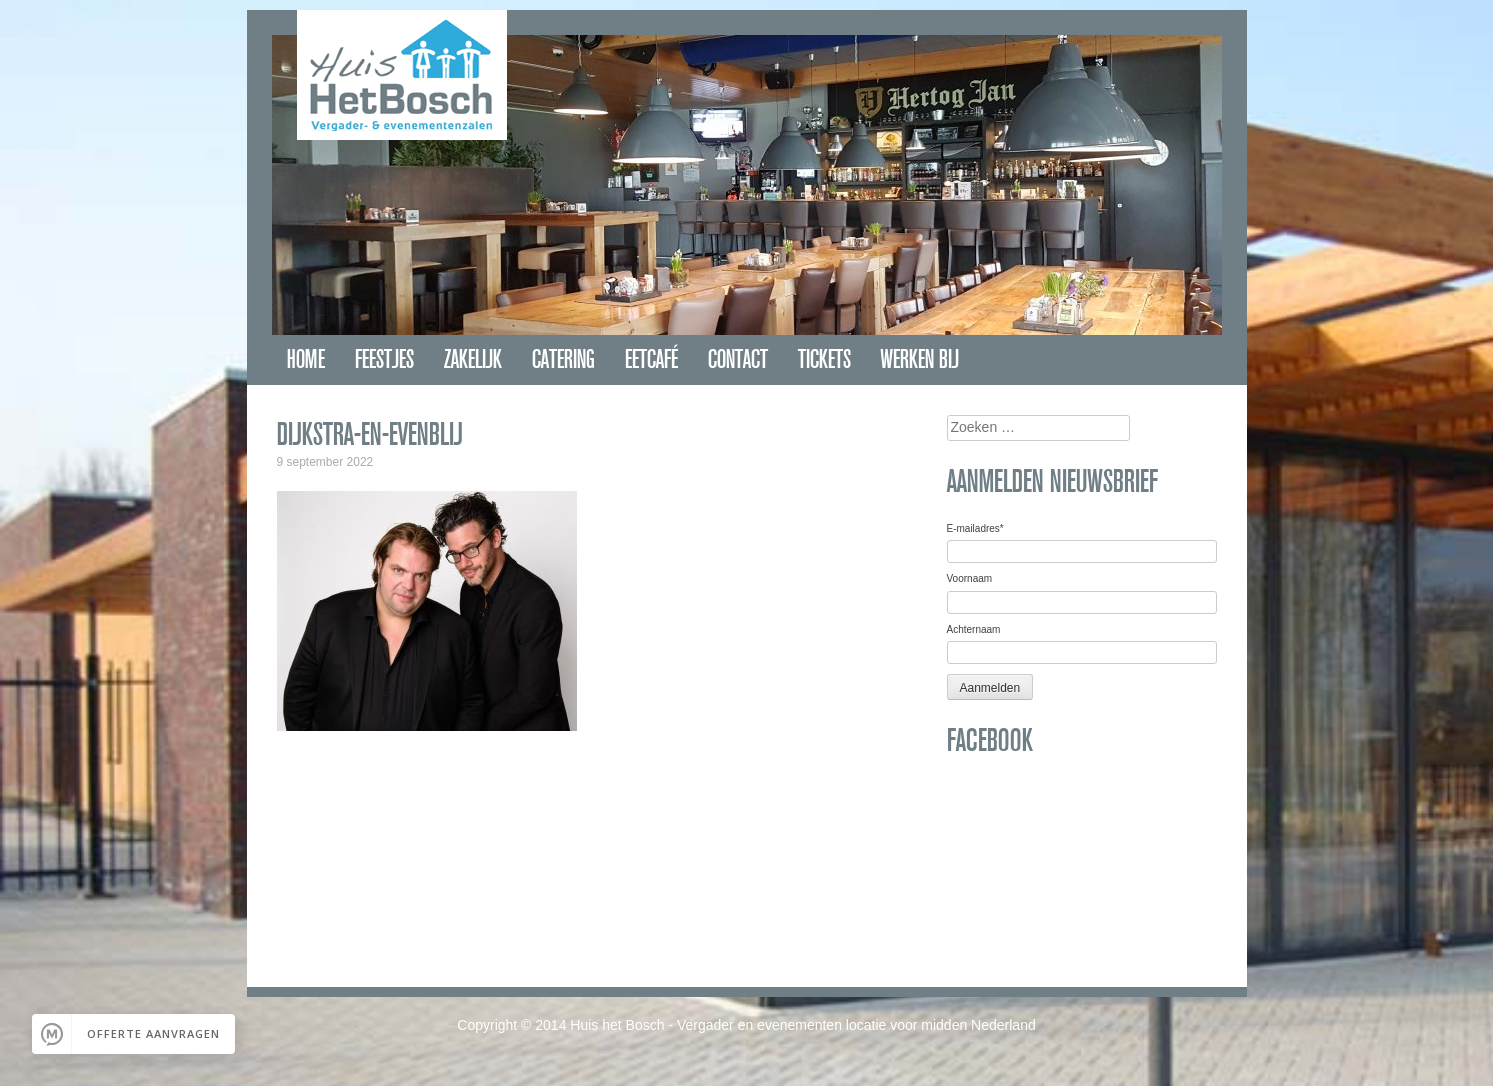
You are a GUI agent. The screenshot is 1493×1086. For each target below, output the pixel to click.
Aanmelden (990, 688)
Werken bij (920, 359)
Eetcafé (651, 359)
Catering (563, 359)
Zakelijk (473, 359)
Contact (738, 359)
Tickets (824, 359)
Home (306, 359)
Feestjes (384, 359)
